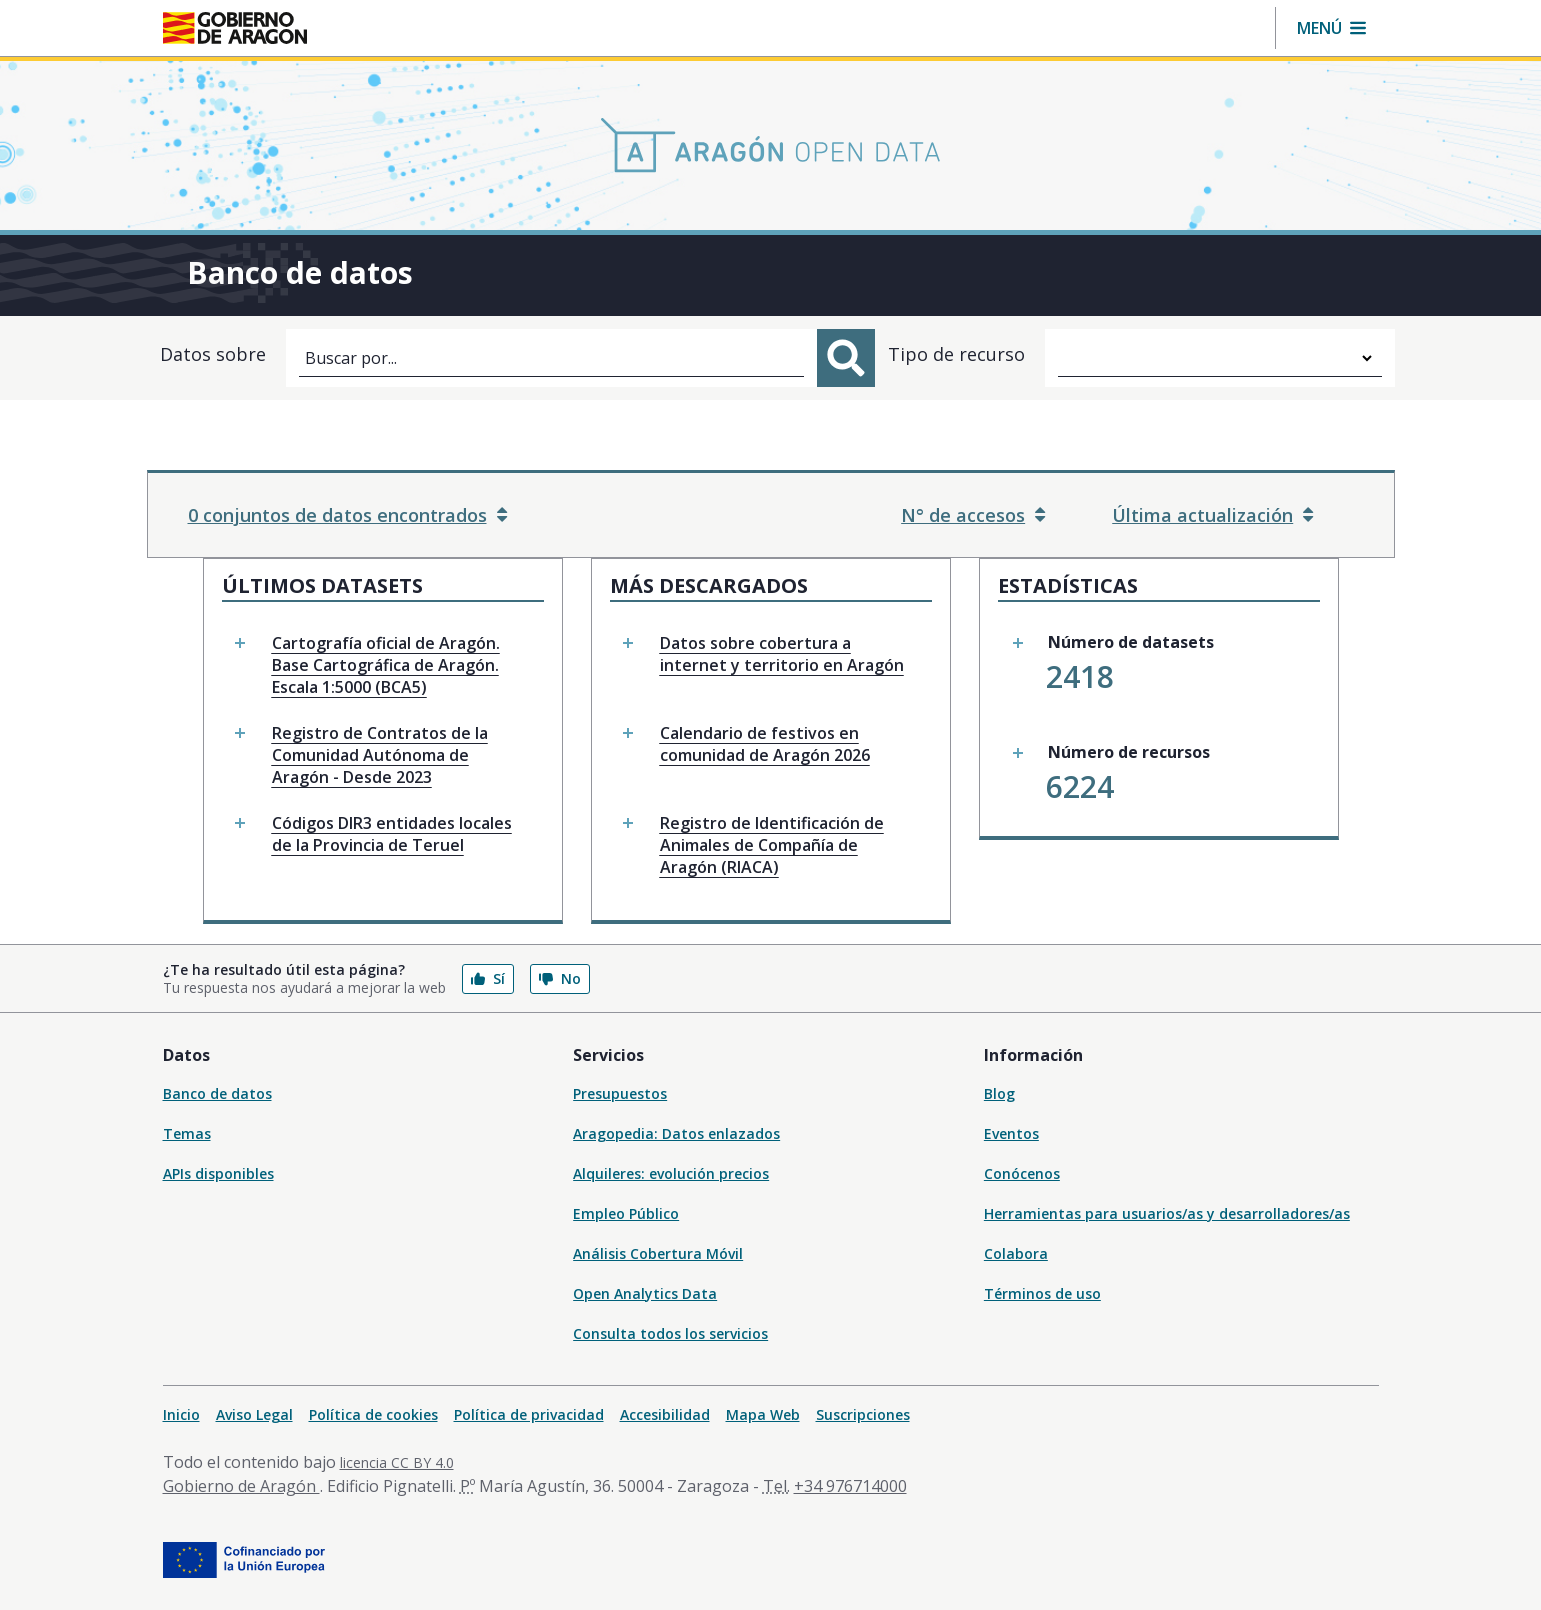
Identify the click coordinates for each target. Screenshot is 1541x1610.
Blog (999, 1093)
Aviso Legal (254, 1414)
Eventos (1011, 1133)
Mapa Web (763, 1414)
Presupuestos (620, 1093)
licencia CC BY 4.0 (397, 1462)
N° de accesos (973, 515)
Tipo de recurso (956, 354)
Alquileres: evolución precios (671, 1173)
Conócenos (1022, 1173)
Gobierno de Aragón (241, 1486)
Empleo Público (626, 1213)
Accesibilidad (665, 1414)
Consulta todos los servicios (670, 1333)
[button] (1331, 28)
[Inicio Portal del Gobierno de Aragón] (235, 28)
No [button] (560, 978)
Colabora (1016, 1253)
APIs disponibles (218, 1173)
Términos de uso (1042, 1293)
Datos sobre (213, 354)
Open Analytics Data (645, 1293)
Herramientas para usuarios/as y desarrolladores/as (1167, 1213)
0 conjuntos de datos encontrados (347, 515)
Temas (187, 1133)
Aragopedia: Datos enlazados (676, 1133)
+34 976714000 (850, 1486)
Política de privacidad (529, 1414)
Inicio (181, 1414)
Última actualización (1212, 515)
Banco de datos (217, 1093)
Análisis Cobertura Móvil (658, 1253)
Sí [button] (488, 978)
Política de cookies (373, 1414)
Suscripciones (863, 1414)
